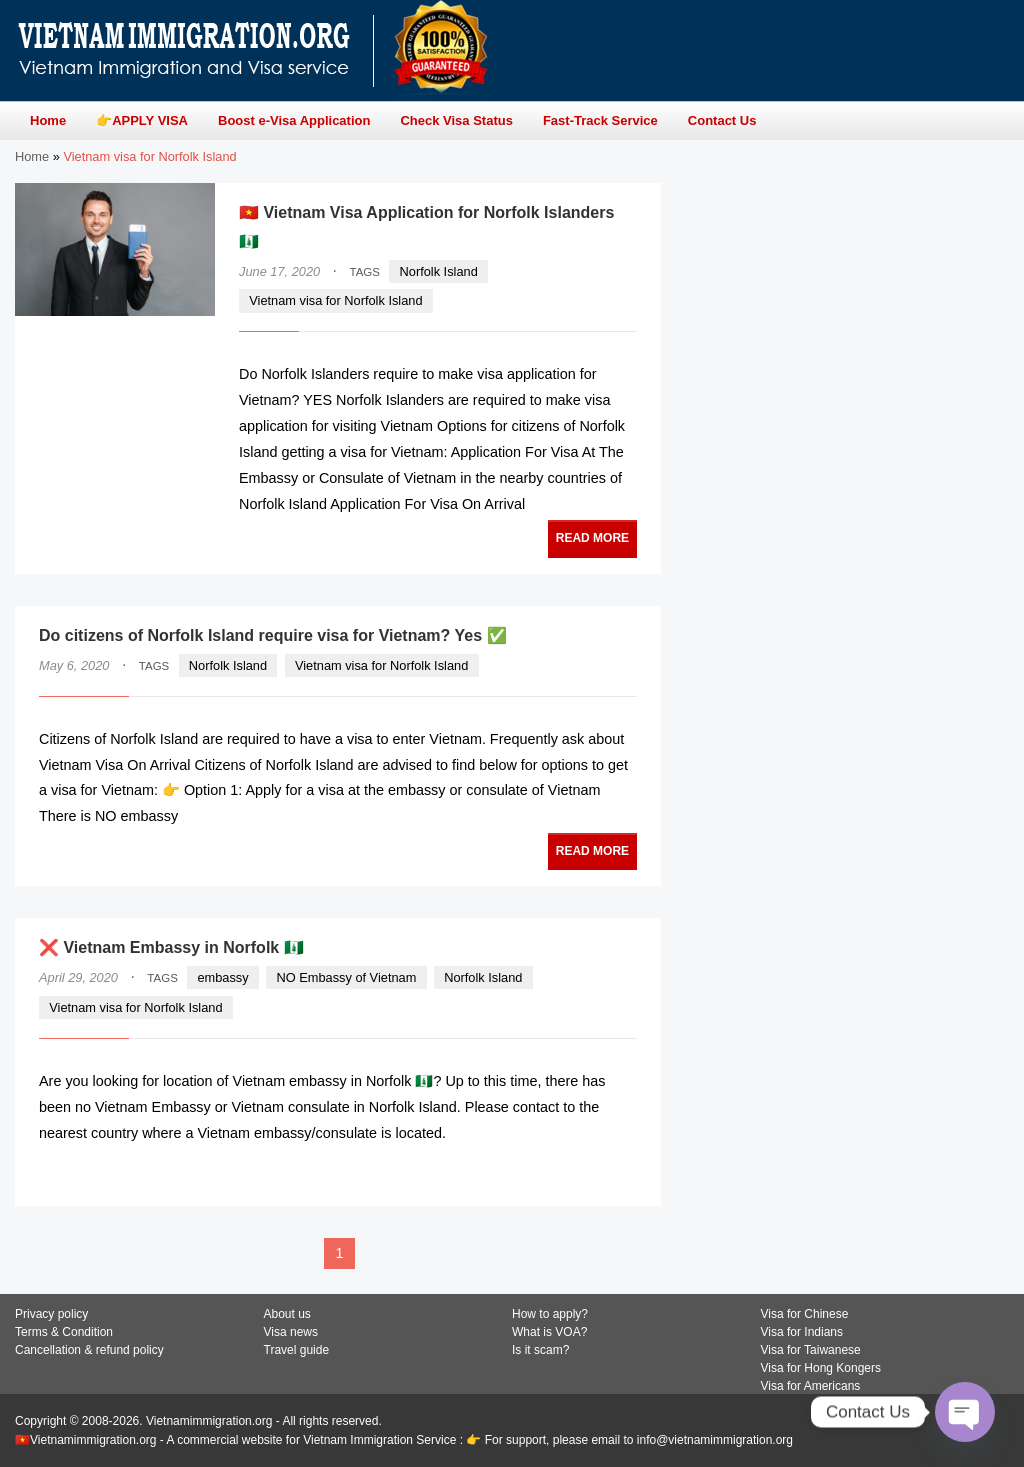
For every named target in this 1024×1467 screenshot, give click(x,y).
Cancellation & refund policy (89, 1350)
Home (32, 156)
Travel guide (297, 1350)
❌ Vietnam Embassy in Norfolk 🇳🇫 (171, 947)
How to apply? (550, 1314)
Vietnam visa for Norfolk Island (335, 300)
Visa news (291, 1332)
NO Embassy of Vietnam (346, 977)
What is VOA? (549, 1332)
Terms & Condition (64, 1332)
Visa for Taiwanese (811, 1350)
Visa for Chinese (805, 1314)
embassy (222, 977)
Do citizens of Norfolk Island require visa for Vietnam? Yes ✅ (273, 635)
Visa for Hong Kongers (821, 1368)
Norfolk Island (439, 271)
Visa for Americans (811, 1386)
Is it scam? (540, 1350)
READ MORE (592, 538)
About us (287, 1314)
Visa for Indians (802, 1332)
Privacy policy (51, 1314)
